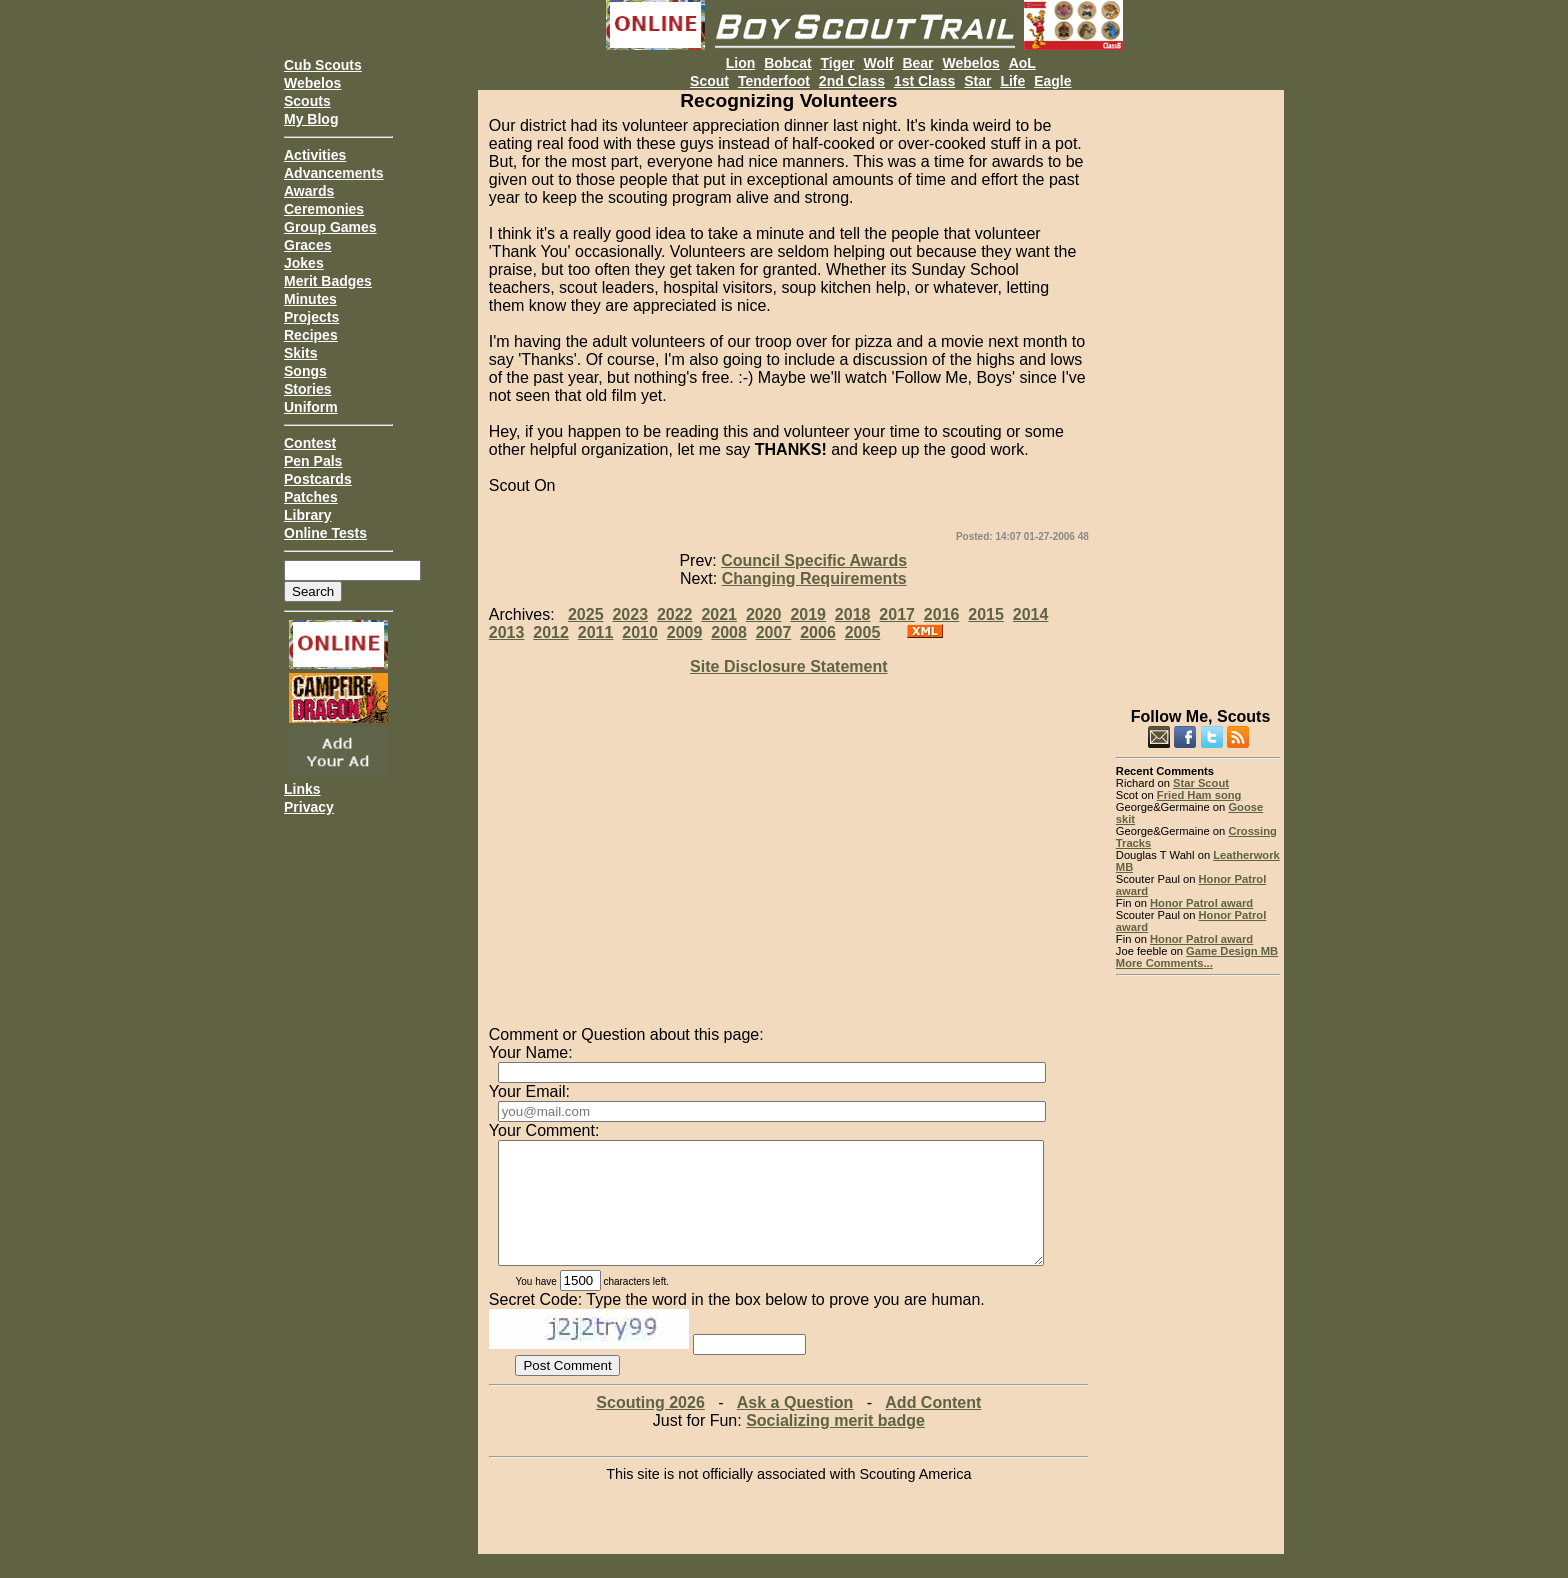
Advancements (334, 173)
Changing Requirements (814, 578)
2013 (507, 632)
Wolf (878, 63)
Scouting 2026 (650, 1426)
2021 (719, 614)
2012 (551, 632)
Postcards (318, 479)
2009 (685, 632)
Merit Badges (328, 281)
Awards (309, 191)
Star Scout (1201, 783)
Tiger (838, 63)
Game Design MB (1232, 951)
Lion (741, 63)
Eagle (1052, 81)
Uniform (311, 407)
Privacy (309, 807)
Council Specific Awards (814, 560)
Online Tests (325, 533)
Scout (709, 81)
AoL (1022, 63)
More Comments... (1164, 963)
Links (302, 789)
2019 (808, 614)
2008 (729, 632)
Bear (917, 63)
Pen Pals (313, 461)
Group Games (330, 227)
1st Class (924, 81)
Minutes (310, 299)
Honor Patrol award (1201, 903)
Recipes (311, 335)
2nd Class (852, 81)
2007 (774, 632)
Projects (311, 317)
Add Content (933, 1426)
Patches (311, 497)
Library (307, 515)
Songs (305, 371)
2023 (630, 614)
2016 (942, 614)
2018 (853, 614)
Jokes (304, 263)
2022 (675, 614)
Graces (307, 245)
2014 (1031, 614)
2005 (863, 632)
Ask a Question (795, 1426)
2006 (818, 632)
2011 (596, 632)
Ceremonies (324, 209)
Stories (307, 389)
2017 (897, 614)
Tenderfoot (774, 81)
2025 (586, 614)
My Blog (311, 119)
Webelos (312, 83)
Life (1012, 81)
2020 (764, 614)
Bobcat (787, 63)
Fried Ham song (1199, 795)
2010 (640, 632)
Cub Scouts (323, 65)
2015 (986, 614)
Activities (315, 155)
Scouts (307, 101)
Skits (300, 353)
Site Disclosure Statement (788, 666)
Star (977, 81)
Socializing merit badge (835, 1444)
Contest (310, 443)
